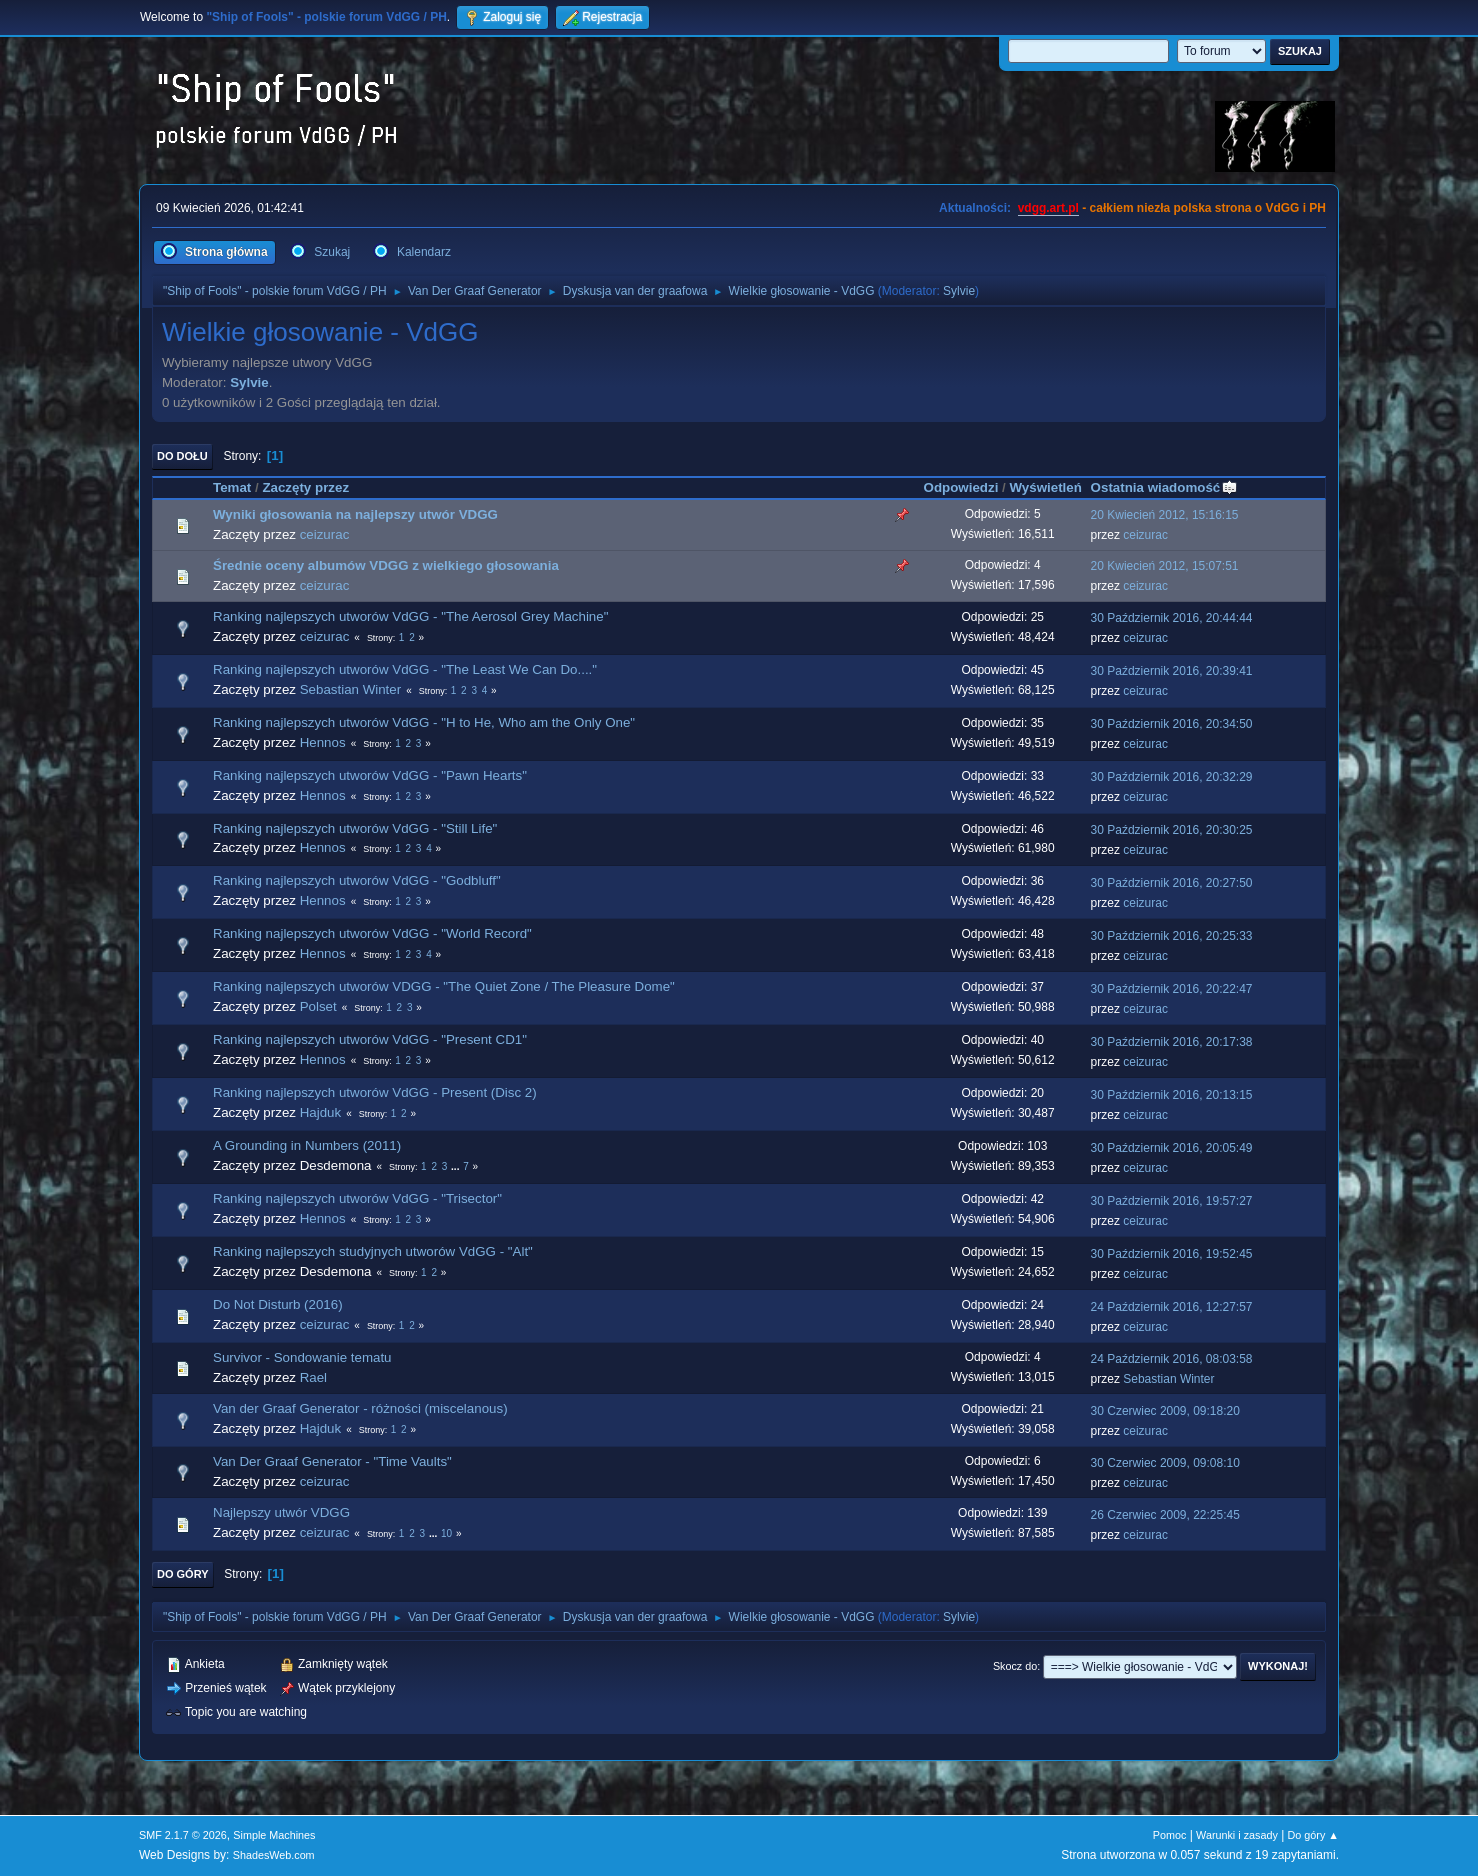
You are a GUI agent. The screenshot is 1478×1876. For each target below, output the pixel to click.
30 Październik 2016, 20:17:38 (1172, 1042)
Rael (313, 1377)
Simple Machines (274, 1835)
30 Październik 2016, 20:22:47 (1172, 989)
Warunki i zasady (1237, 1835)
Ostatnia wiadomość (1165, 487)
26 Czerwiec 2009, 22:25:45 (1165, 1515)
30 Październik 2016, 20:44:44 (1172, 618)
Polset (318, 1006)
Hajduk (321, 1112)
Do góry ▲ (1313, 1835)
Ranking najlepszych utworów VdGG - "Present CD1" (370, 1039)
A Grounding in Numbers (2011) (307, 1145)
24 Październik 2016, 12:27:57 (1172, 1307)
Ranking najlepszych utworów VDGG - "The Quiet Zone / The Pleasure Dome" (444, 986)
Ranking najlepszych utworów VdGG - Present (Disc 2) (375, 1092)
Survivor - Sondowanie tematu (302, 1357)
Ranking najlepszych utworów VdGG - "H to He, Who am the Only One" (424, 722)
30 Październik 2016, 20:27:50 (1172, 883)
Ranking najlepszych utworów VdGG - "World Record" (372, 933)
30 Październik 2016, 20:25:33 (1172, 936)
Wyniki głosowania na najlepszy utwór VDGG (355, 514)
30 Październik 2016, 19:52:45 (1172, 1254)
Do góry (183, 1574)
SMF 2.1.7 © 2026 (183, 1835)
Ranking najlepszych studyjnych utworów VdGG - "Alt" (373, 1251)
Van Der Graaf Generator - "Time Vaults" (332, 1461)
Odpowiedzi (961, 487)
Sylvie (959, 291)
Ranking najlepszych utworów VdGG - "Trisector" (357, 1198)
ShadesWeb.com (274, 1855)
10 (446, 1533)
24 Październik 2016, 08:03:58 (1172, 1359)
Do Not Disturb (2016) (278, 1304)
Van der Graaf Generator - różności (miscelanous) (360, 1408)
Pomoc (1170, 1835)
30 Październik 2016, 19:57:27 (1172, 1201)
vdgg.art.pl (1048, 208)
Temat (232, 487)
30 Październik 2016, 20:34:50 (1172, 724)
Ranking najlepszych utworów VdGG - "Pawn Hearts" (370, 775)
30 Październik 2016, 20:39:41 (1172, 671)
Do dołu (182, 456)
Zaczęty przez (305, 487)
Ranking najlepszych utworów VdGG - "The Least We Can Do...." (405, 669)
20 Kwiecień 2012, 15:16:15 (1165, 515)
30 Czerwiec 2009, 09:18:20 (1165, 1411)
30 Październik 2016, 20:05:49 (1172, 1148)
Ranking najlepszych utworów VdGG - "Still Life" (355, 828)
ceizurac (325, 534)
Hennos (323, 742)
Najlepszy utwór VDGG (281, 1512)
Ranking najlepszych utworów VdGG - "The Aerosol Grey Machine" (410, 616)
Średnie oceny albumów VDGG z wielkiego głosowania (386, 565)
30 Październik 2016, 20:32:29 (1172, 777)
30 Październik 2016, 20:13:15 (1172, 1095)
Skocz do (1015, 1666)
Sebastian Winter (351, 689)
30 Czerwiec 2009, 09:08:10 (1165, 1463)
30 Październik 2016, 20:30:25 (1172, 830)
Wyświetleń (1045, 487)
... (456, 1166)
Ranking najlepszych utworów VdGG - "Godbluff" (357, 880)
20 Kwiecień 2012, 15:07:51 (1165, 566)
